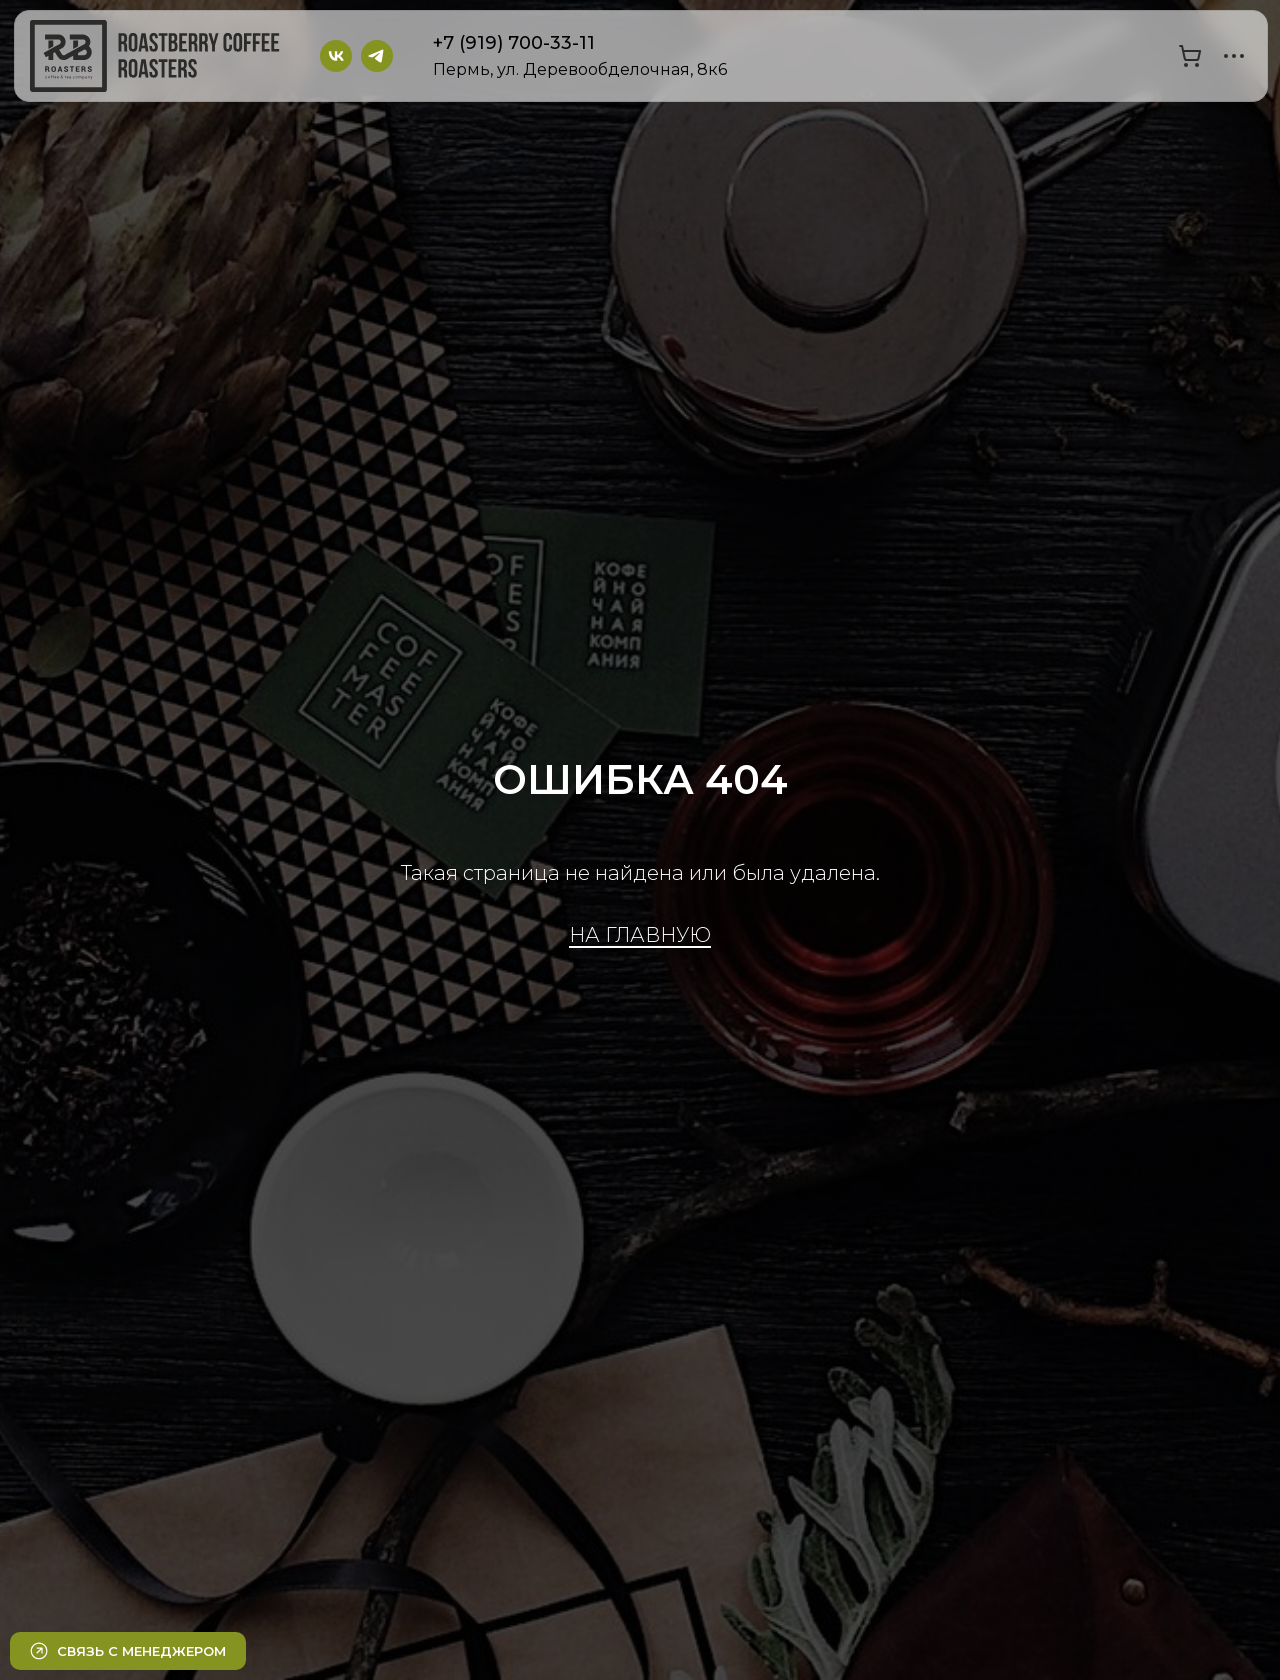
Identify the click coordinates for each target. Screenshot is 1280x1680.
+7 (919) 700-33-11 (514, 43)
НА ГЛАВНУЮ (640, 935)
